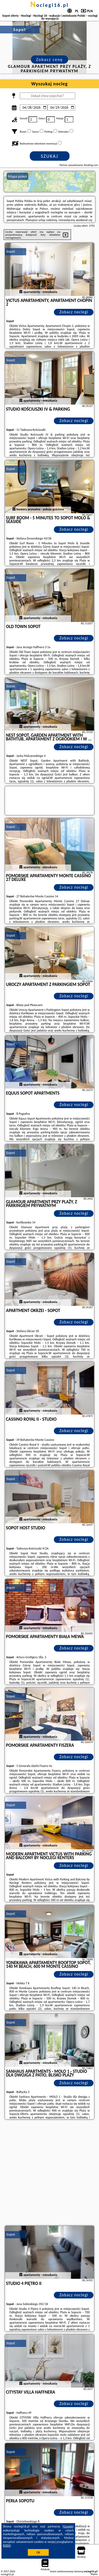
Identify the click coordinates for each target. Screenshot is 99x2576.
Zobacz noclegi (73, 311)
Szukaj (49, 156)
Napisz (94, 2574)
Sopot (10, 251)
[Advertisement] (49, 2173)
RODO (7, 2545)
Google (68, 2526)
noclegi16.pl (49, 5)
